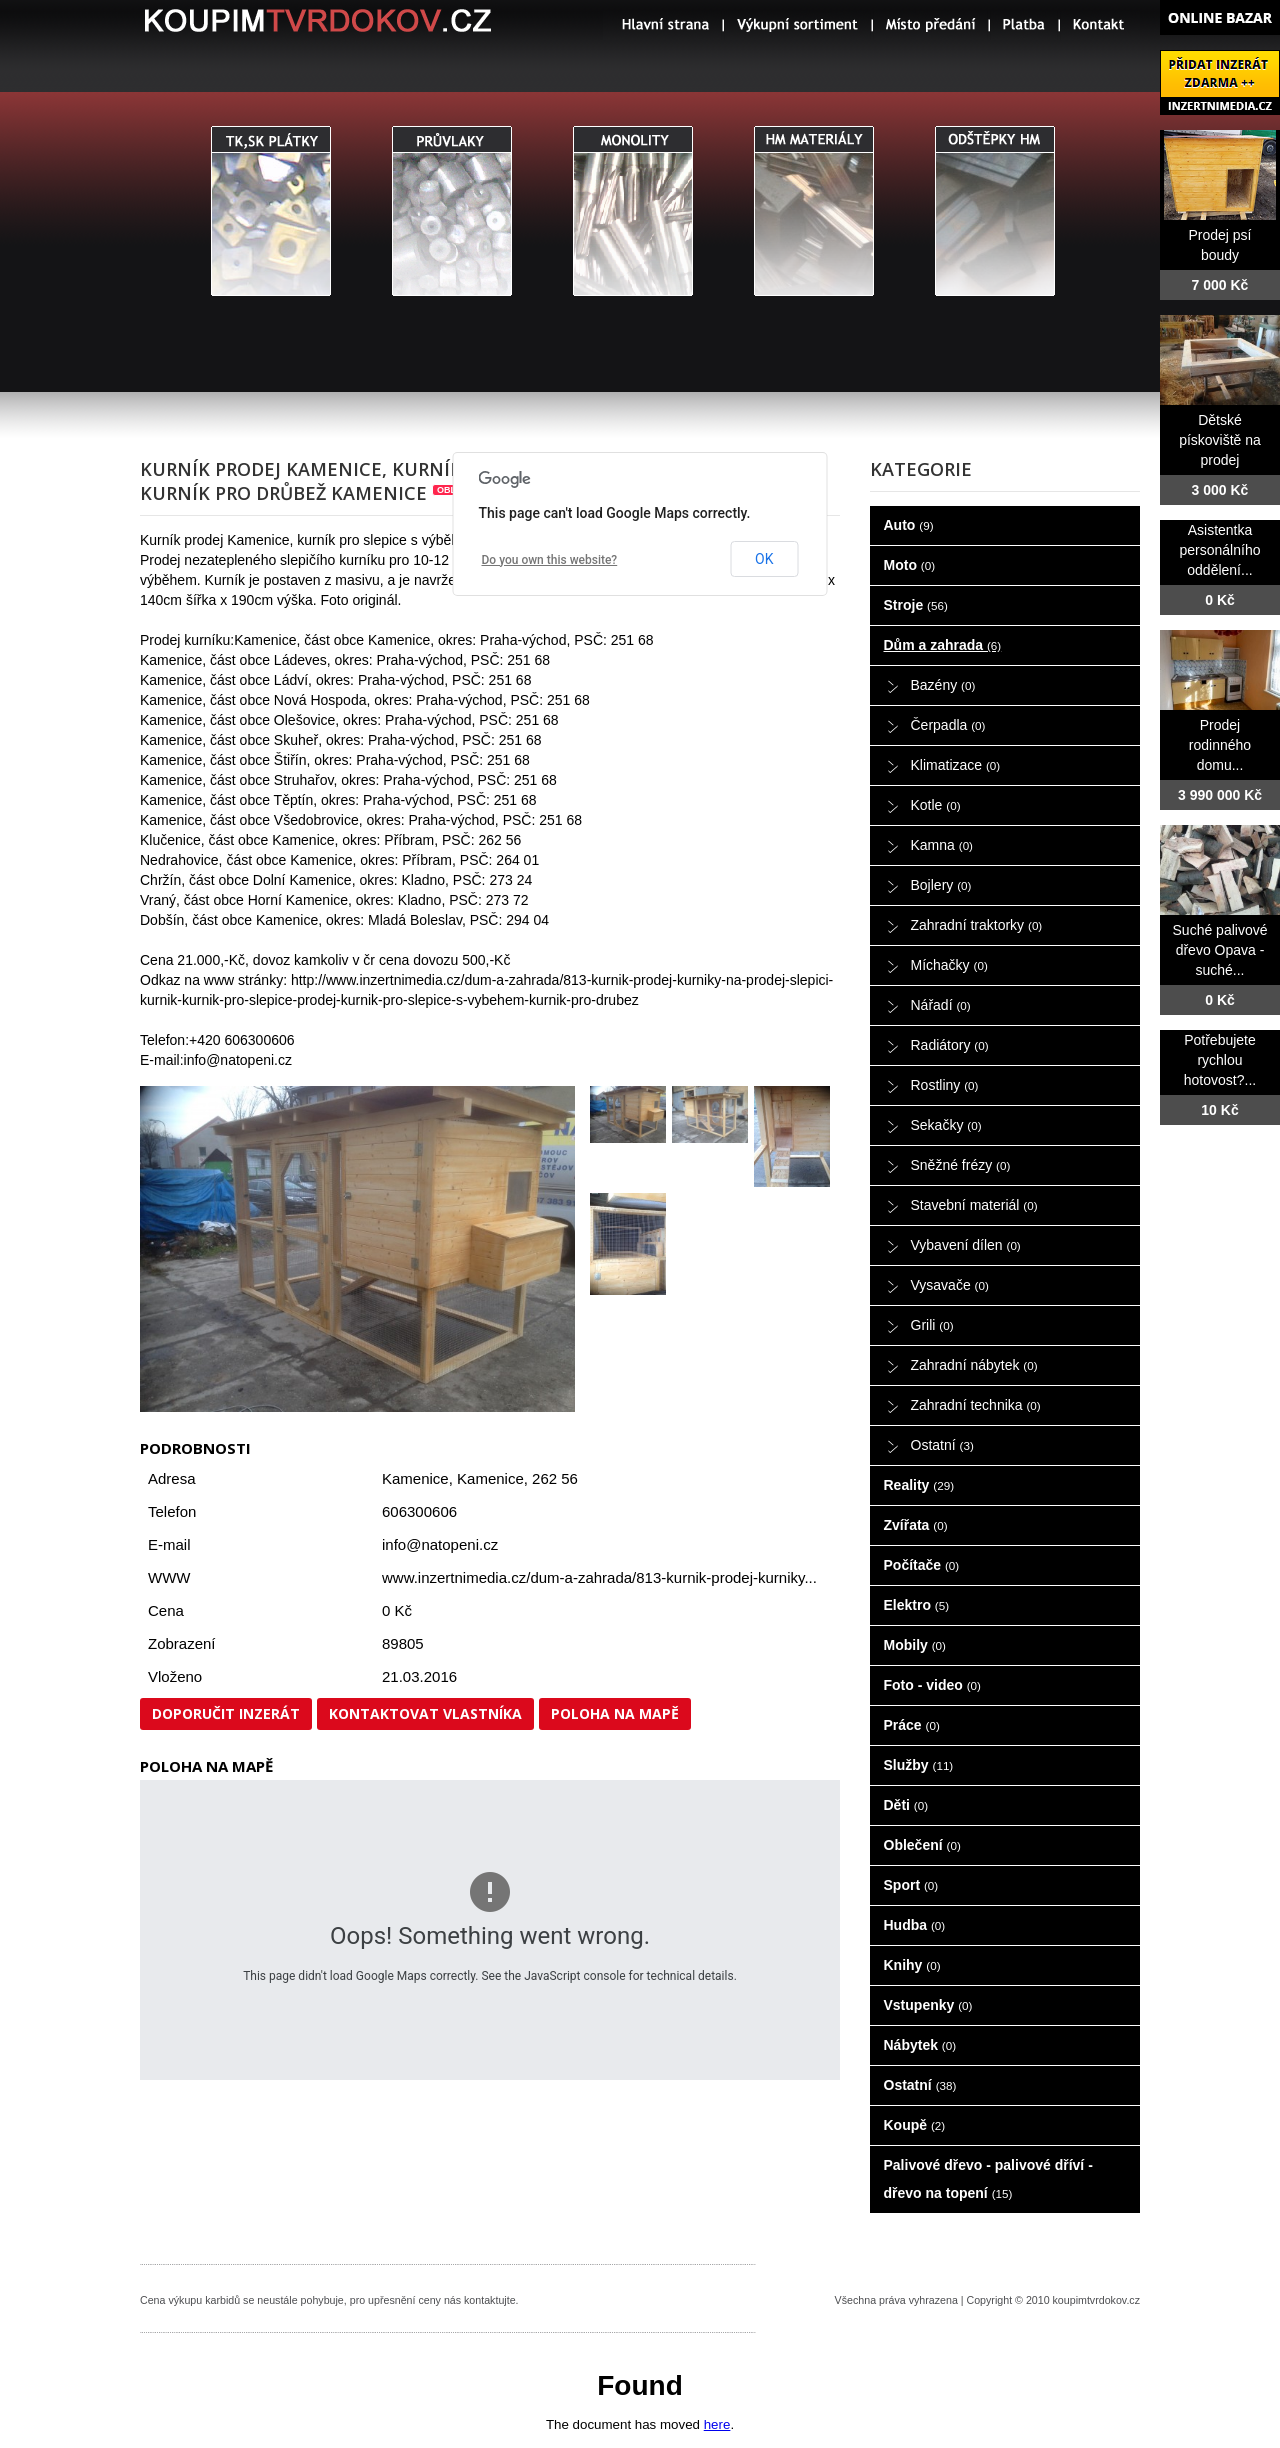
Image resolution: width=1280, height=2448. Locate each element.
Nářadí (941, 1005)
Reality (919, 1485)
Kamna (942, 845)
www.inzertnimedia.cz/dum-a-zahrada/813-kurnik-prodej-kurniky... (599, 1577)
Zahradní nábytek (974, 1365)
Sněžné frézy (961, 1165)
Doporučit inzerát (226, 1713)
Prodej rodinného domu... (1220, 745)
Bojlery (941, 885)
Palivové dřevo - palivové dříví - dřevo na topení (988, 2179)
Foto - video (932, 1685)
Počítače (922, 1565)
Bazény (943, 685)
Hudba (915, 1925)
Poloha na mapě (615, 1713)
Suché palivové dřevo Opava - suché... (1220, 950)
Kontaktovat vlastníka (425, 1713)
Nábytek (920, 2045)
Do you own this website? (550, 560)
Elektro (917, 1605)
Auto (909, 525)
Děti (906, 1805)
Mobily (915, 1645)
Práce (912, 1725)
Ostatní (942, 1445)
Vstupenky (928, 2005)
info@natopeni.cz (440, 1544)
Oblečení (922, 1845)
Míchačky (949, 965)
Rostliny (945, 1085)
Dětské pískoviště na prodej (1220, 440)
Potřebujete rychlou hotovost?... (1220, 1060)
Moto (910, 565)
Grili (932, 1325)
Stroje (916, 605)
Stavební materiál (974, 1205)
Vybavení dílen (966, 1245)
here (717, 2424)
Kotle (936, 805)
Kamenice (490, 1478)
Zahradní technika (976, 1405)
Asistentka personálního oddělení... (1220, 550)
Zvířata (916, 1525)
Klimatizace (956, 765)
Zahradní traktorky (977, 925)
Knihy (912, 1965)
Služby (919, 1765)
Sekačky (946, 1125)
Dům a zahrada (943, 645)
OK (764, 559)
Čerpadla (948, 725)
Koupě (915, 2125)
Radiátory (950, 1045)
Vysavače (950, 1285)
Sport (911, 1885)
